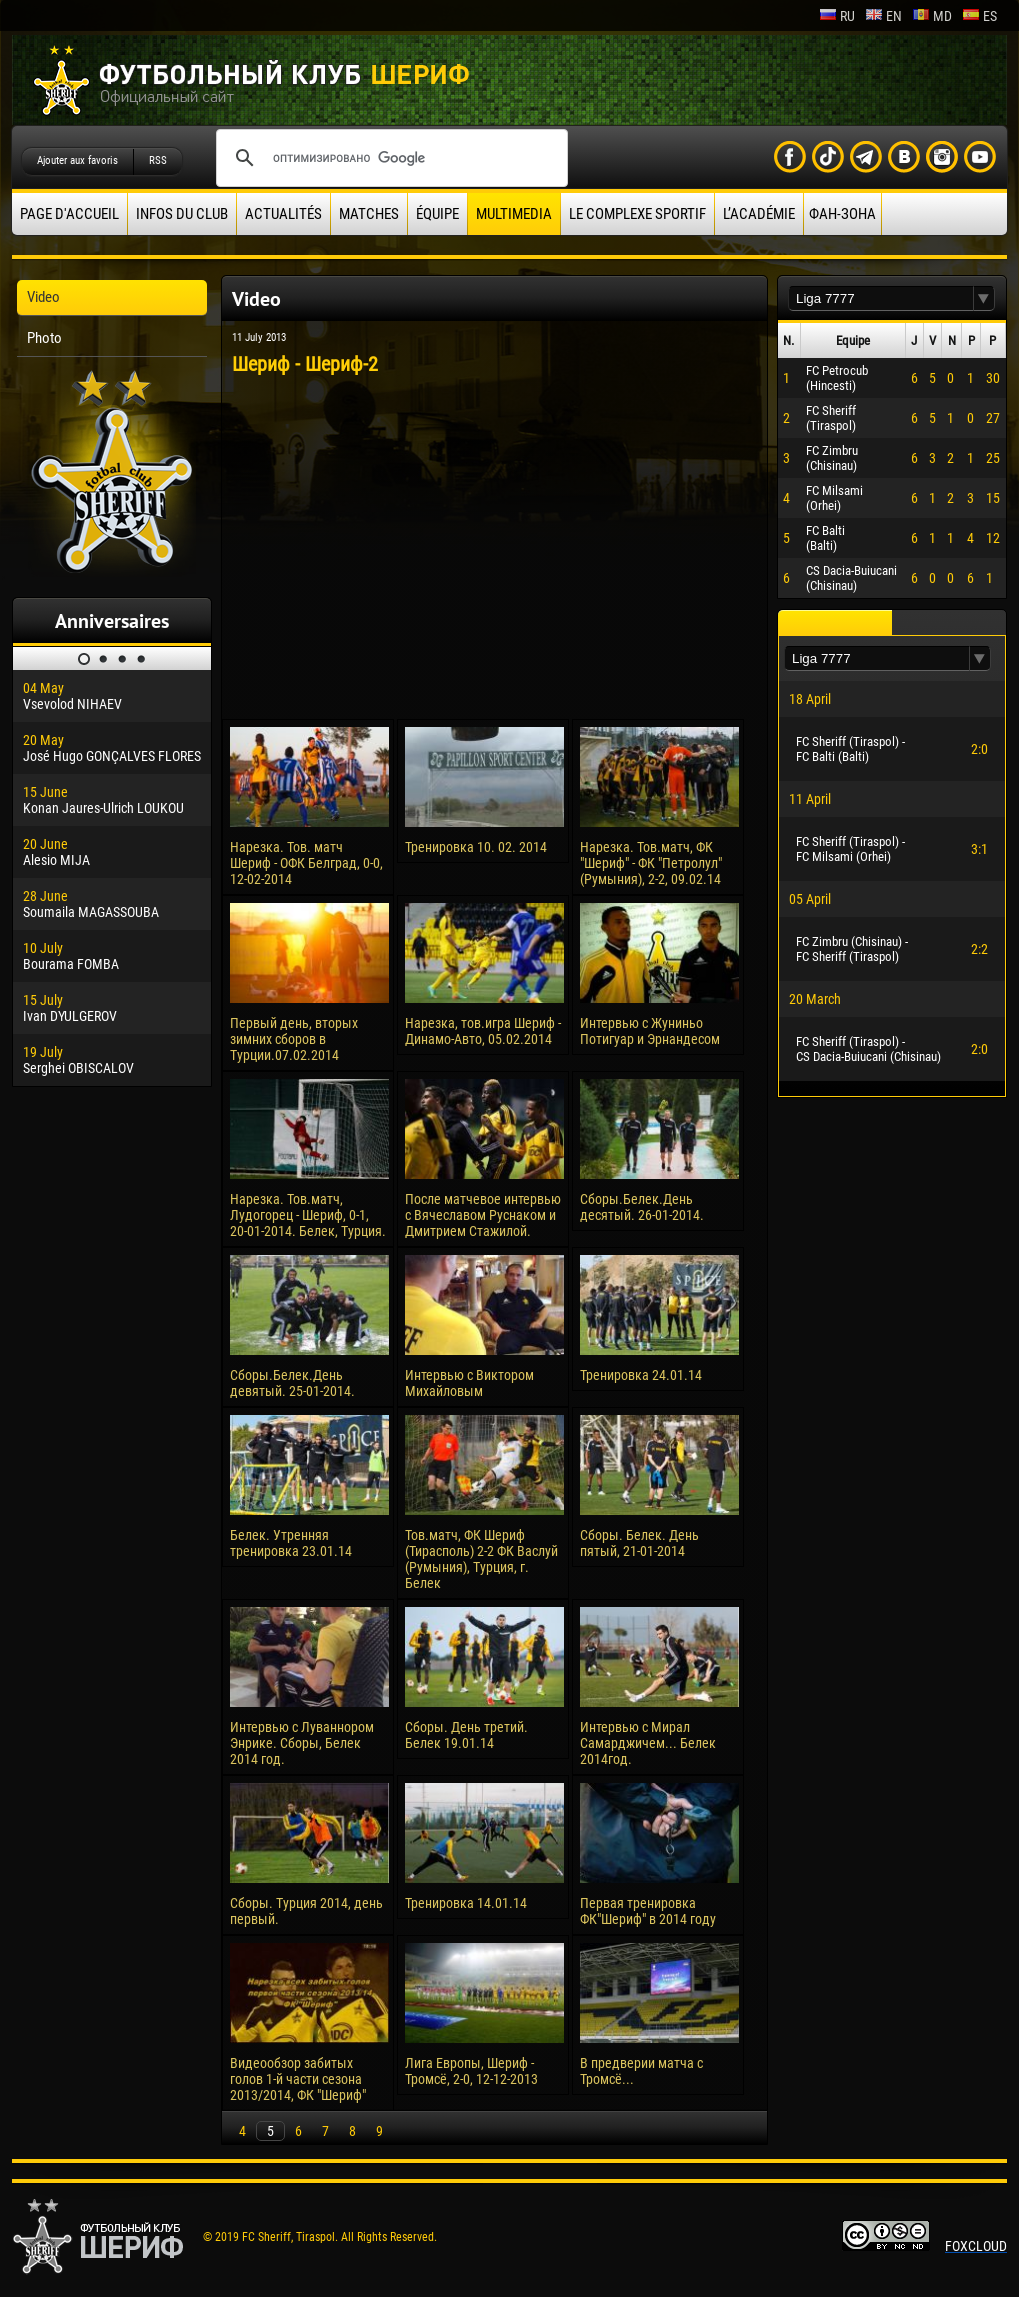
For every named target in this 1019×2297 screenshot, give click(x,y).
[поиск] (389, 158)
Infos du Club (182, 214)
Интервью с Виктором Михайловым (469, 1383)
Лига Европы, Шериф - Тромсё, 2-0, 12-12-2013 (471, 2071)
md (932, 16)
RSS (158, 160)
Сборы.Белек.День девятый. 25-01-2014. (292, 1383)
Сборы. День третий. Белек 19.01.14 (466, 1735)
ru (837, 16)
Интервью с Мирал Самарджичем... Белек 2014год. (648, 1743)
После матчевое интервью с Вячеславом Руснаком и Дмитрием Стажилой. (483, 1215)
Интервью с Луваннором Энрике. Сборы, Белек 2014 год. (302, 1743)
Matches (369, 214)
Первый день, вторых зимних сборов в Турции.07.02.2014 (294, 1039)
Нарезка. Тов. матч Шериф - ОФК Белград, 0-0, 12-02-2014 (306, 863)
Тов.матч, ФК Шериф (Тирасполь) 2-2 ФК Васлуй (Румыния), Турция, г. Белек (481, 1559)
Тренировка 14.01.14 (466, 1903)
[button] (984, 298)
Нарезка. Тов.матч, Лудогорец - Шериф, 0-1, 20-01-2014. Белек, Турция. (308, 1215)
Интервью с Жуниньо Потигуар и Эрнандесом (650, 1031)
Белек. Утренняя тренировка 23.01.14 (291, 1543)
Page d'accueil (69, 214)
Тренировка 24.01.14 (641, 1375)
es (979, 16)
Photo (44, 338)
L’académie (759, 214)
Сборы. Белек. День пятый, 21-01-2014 (639, 1543)
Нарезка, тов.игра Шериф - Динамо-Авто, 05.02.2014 (483, 1031)
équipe (437, 214)
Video (43, 297)
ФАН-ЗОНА (842, 214)
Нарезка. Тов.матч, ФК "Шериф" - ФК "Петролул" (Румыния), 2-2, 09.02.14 (651, 863)
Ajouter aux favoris (77, 160)
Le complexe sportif (637, 214)
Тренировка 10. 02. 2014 (476, 847)
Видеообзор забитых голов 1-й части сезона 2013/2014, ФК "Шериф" (298, 2079)
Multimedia (514, 214)
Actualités (283, 214)
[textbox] (881, 298)
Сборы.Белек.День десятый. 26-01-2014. (642, 1207)
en (883, 16)
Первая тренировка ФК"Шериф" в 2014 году (648, 1911)
